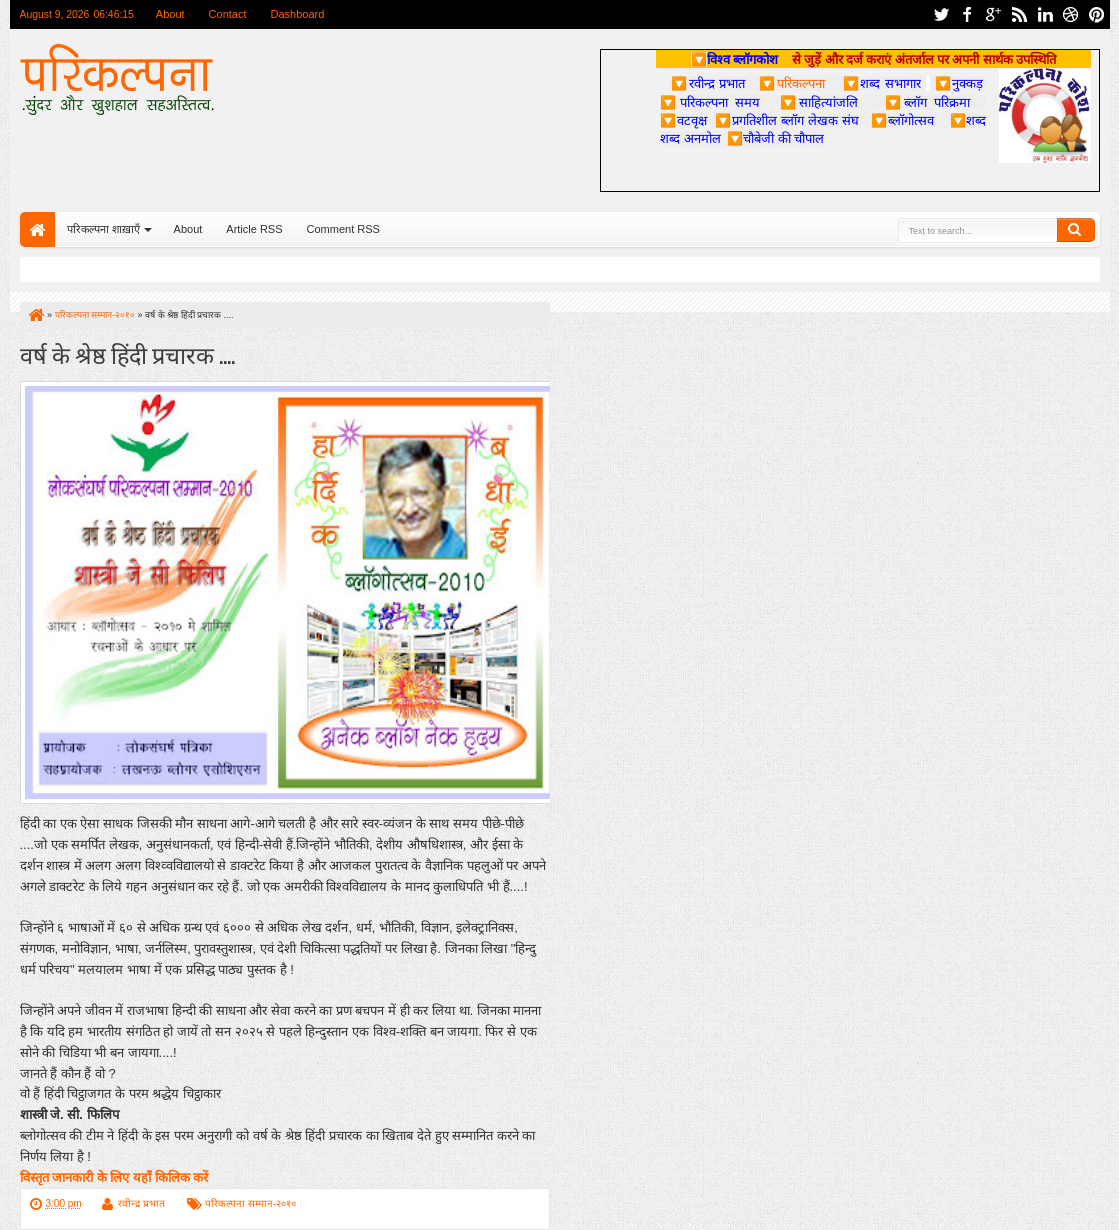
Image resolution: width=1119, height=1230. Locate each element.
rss (1019, 14)
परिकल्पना (791, 83)
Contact (228, 14)
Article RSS (254, 229)
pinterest (1097, 14)
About (170, 14)
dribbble (1071, 14)
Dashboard (298, 14)
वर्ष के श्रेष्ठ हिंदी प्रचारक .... (127, 353)
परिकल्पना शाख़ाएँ (103, 229)
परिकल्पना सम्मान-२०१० (250, 1203)
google (993, 14)
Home (37, 229)
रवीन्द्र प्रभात (141, 1203)
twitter (941, 14)
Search (1076, 230)
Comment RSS (343, 229)
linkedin (1045, 14)
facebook (967, 14)
